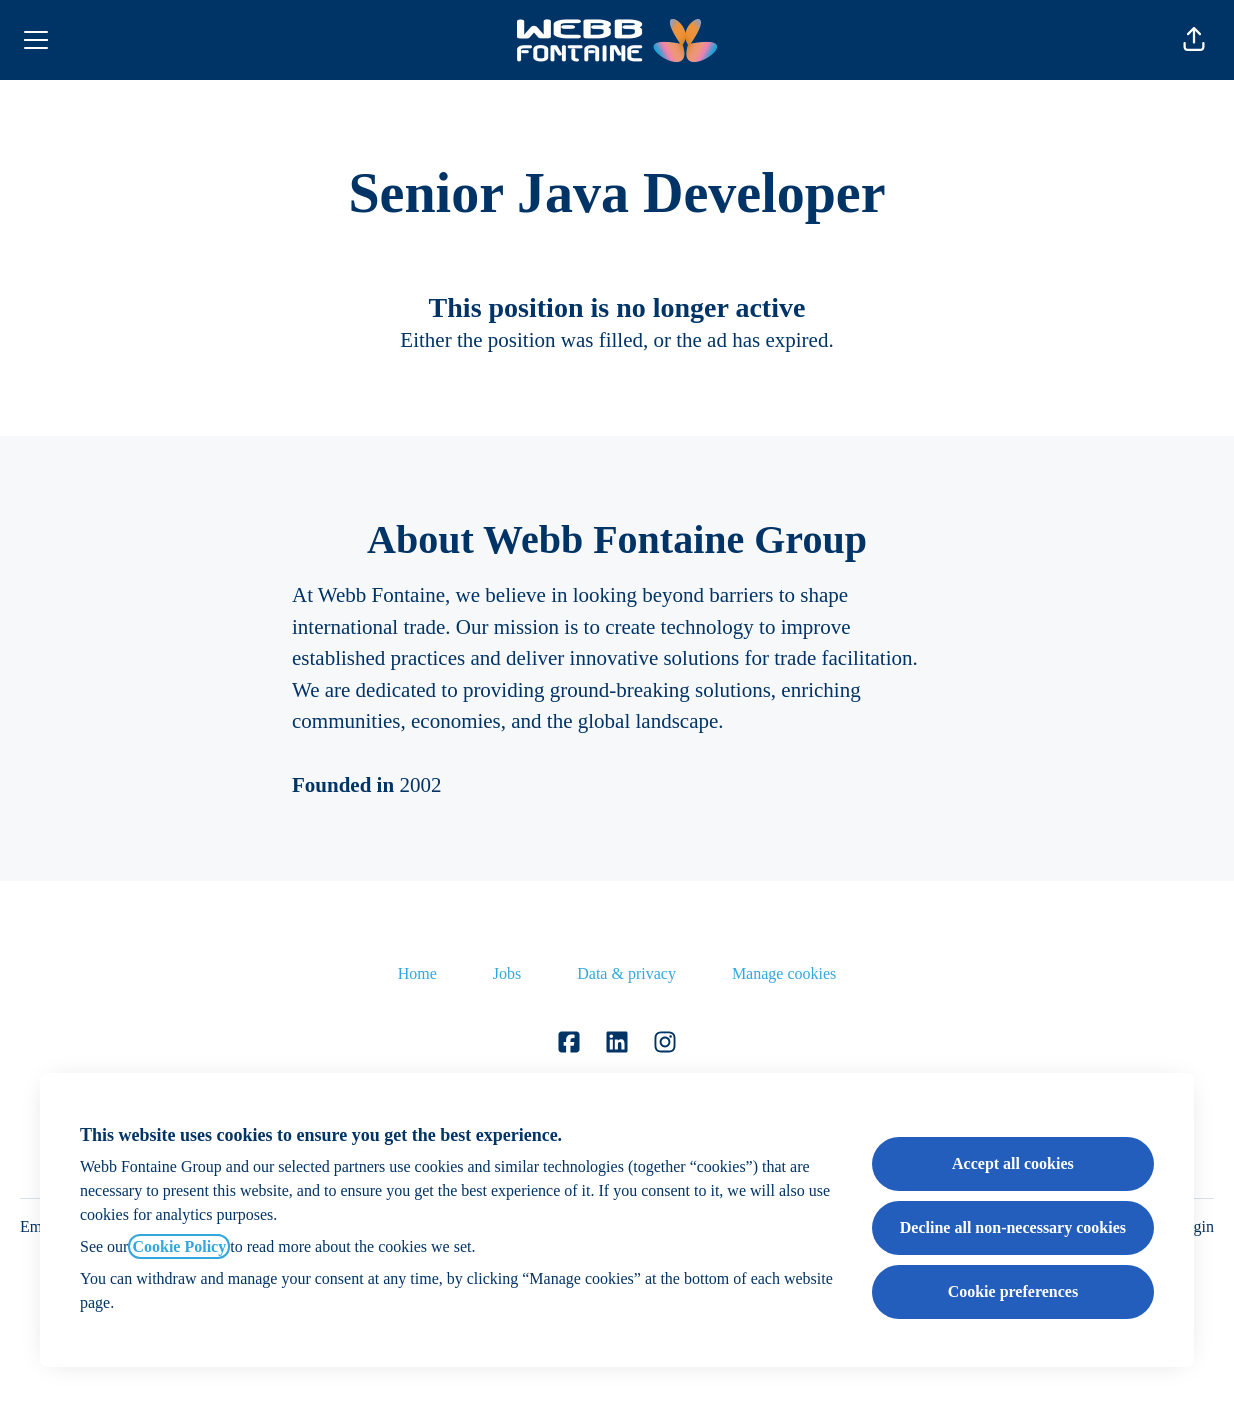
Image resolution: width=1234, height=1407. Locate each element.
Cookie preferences (1013, 1291)
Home (417, 973)
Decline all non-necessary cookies (1013, 1227)
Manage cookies (784, 973)
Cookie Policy (179, 1246)
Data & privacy (626, 973)
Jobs (507, 973)
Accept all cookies (1013, 1163)
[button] (1194, 40)
